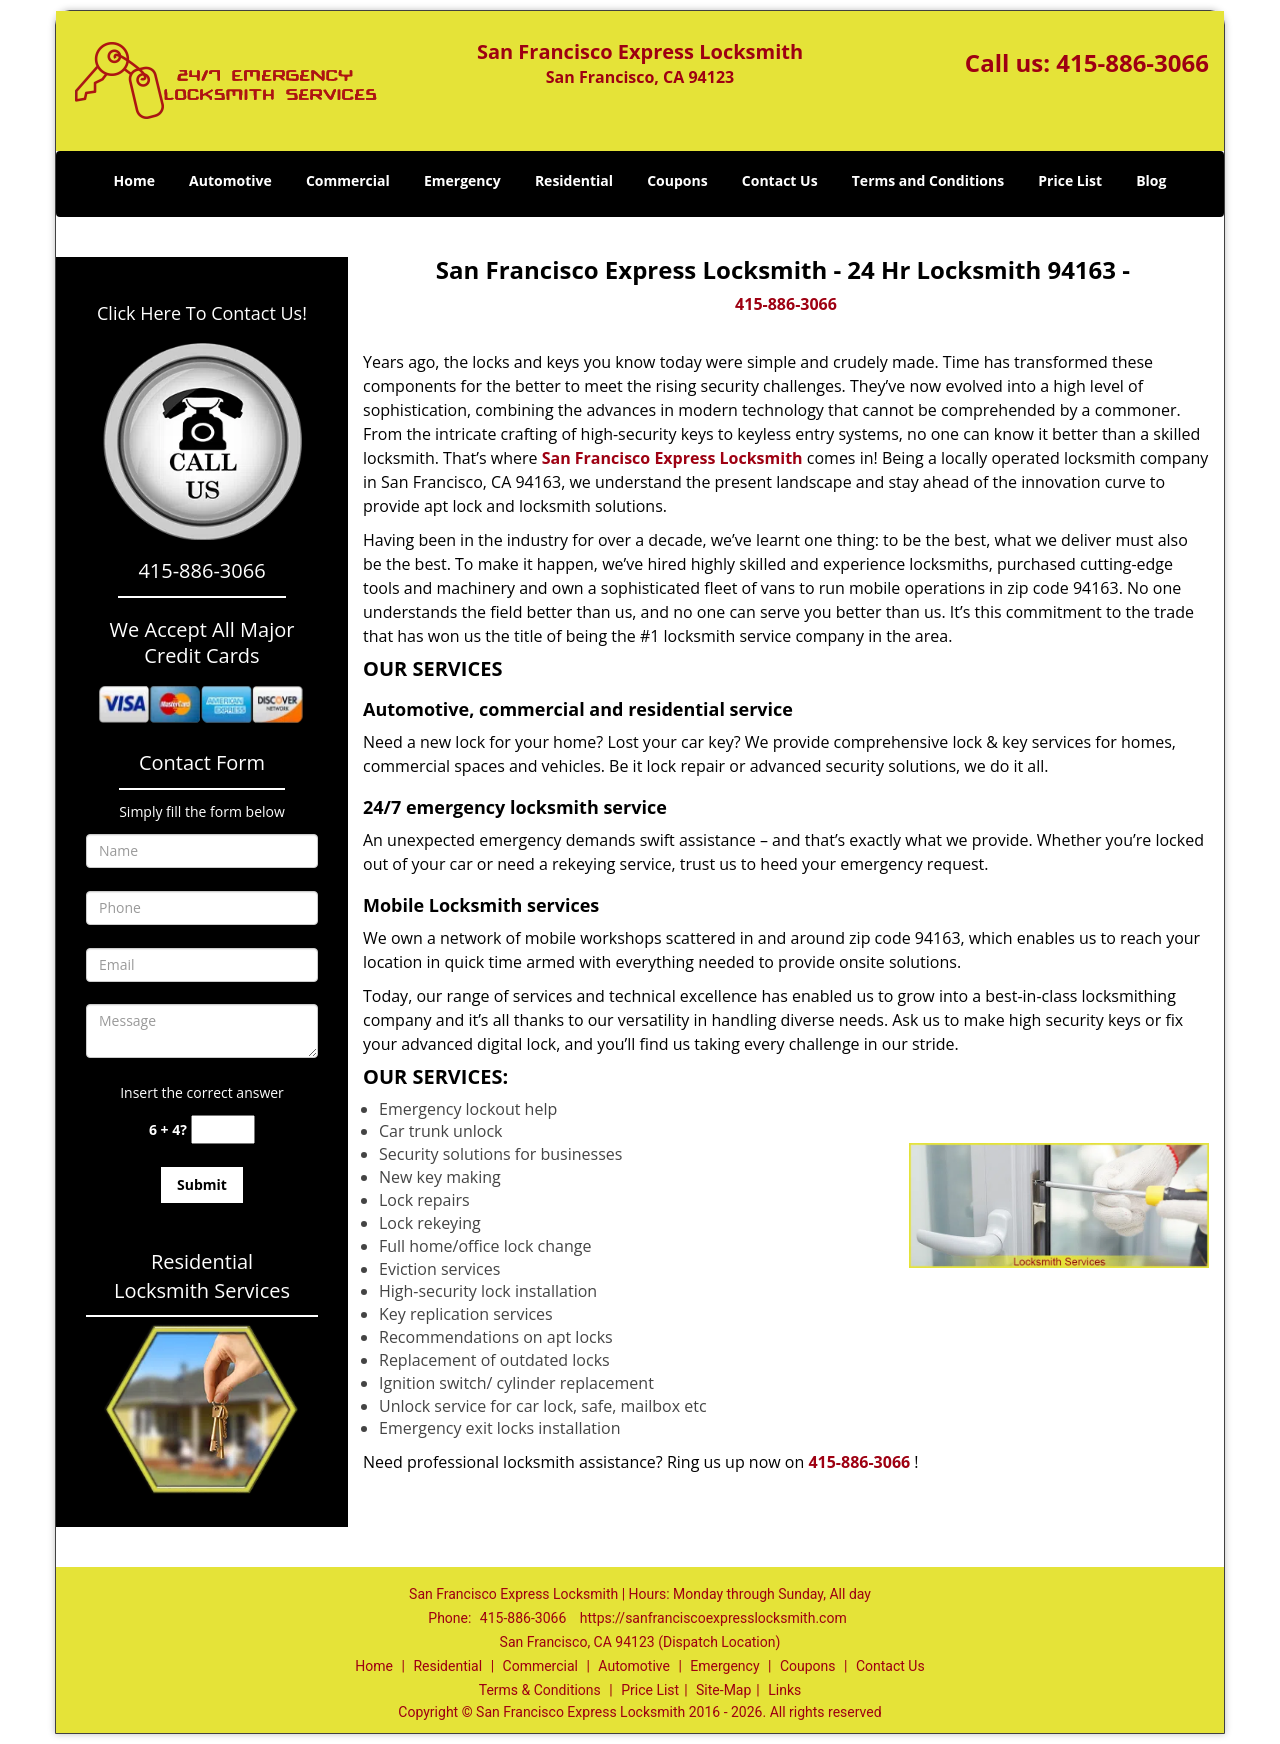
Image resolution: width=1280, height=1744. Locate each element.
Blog (1151, 180)
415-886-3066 (1132, 62)
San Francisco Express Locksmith (672, 458)
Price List (1070, 180)
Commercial (348, 180)
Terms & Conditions (540, 1690)
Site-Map (723, 1690)
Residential (574, 180)
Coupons (677, 180)
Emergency (462, 180)
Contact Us (780, 180)
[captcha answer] (223, 1129)
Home (134, 180)
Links (784, 1690)
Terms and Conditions (928, 180)
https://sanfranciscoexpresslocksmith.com (713, 1618)
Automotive (230, 180)
